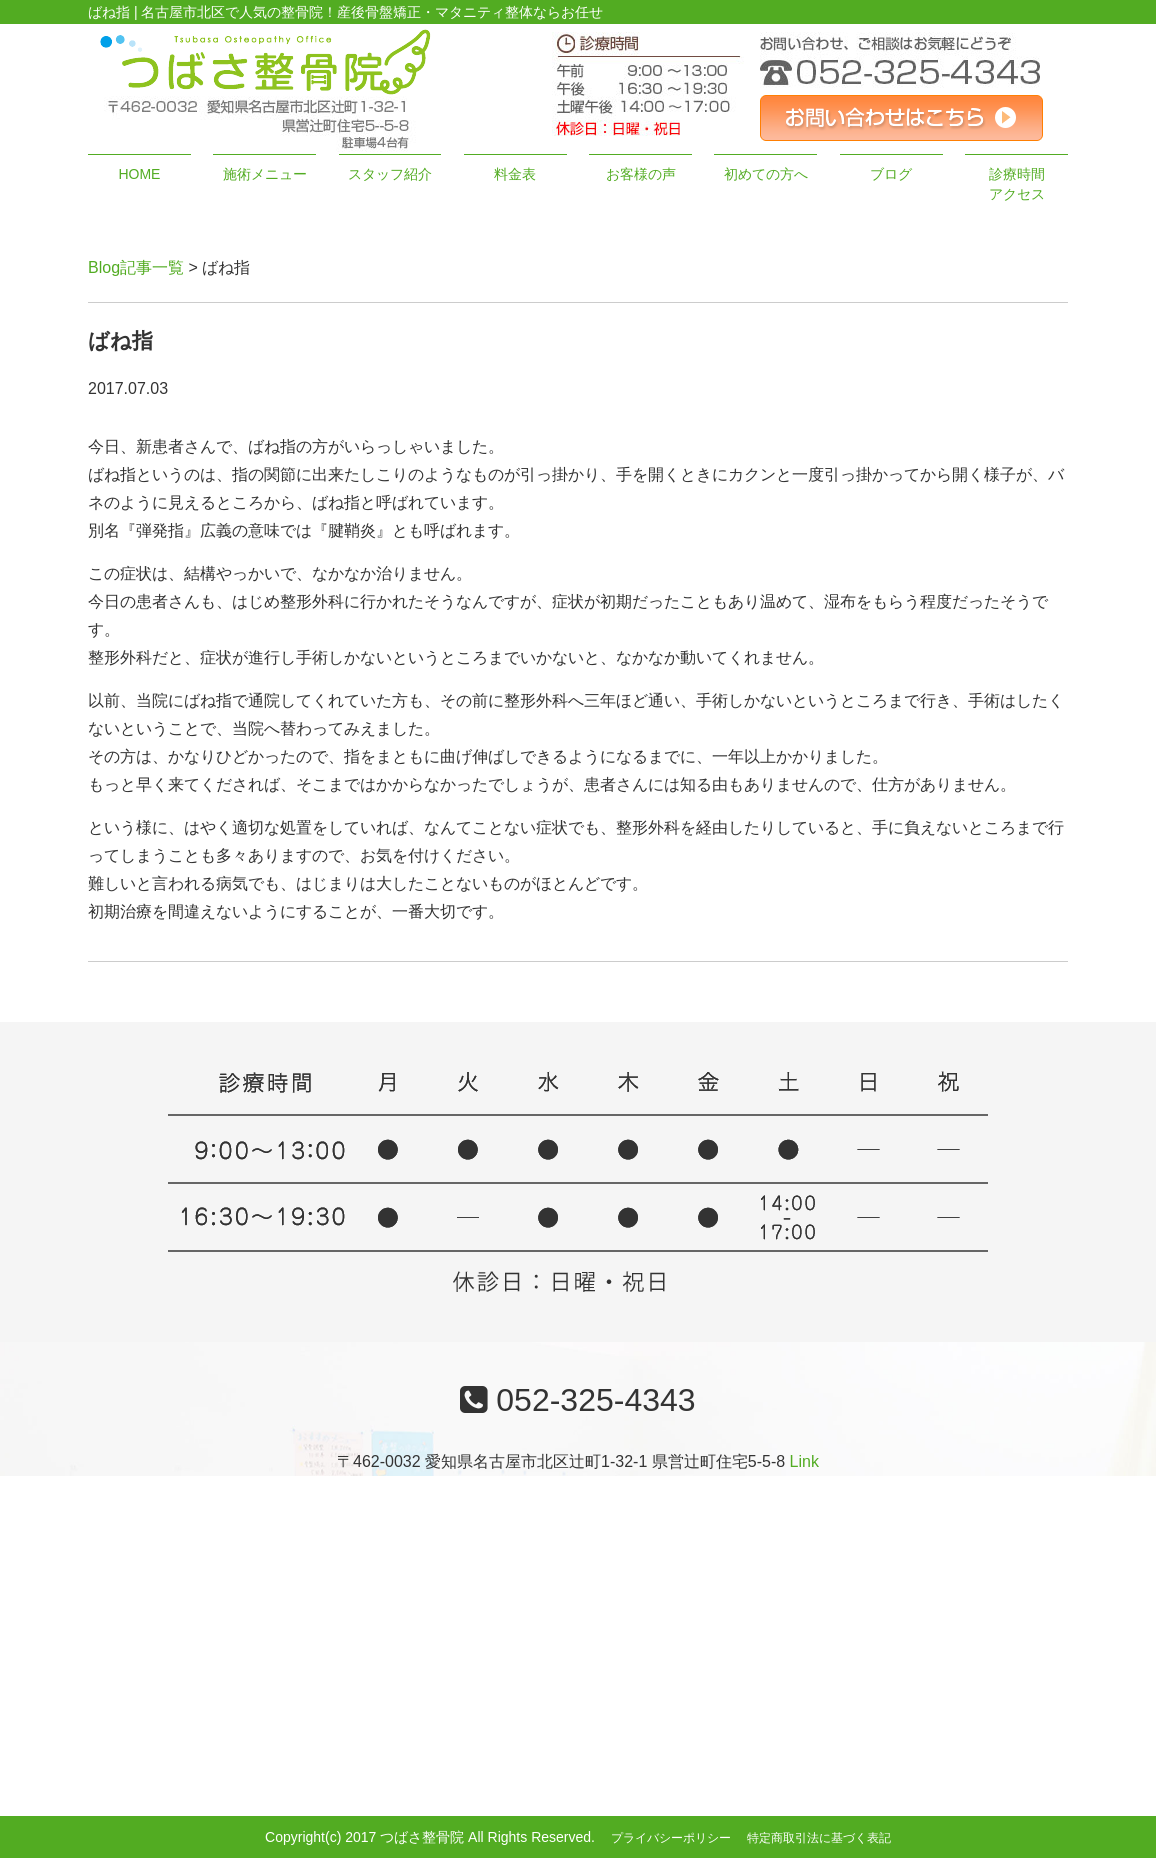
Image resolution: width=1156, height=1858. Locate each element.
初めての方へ (766, 174)
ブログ (891, 174)
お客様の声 (641, 174)
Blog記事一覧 (136, 267)
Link (804, 1461)
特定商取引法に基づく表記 (819, 1838)
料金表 (515, 174)
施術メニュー (265, 174)
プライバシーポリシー (671, 1838)
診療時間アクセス (1017, 184)
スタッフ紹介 (390, 174)
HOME (139, 174)
